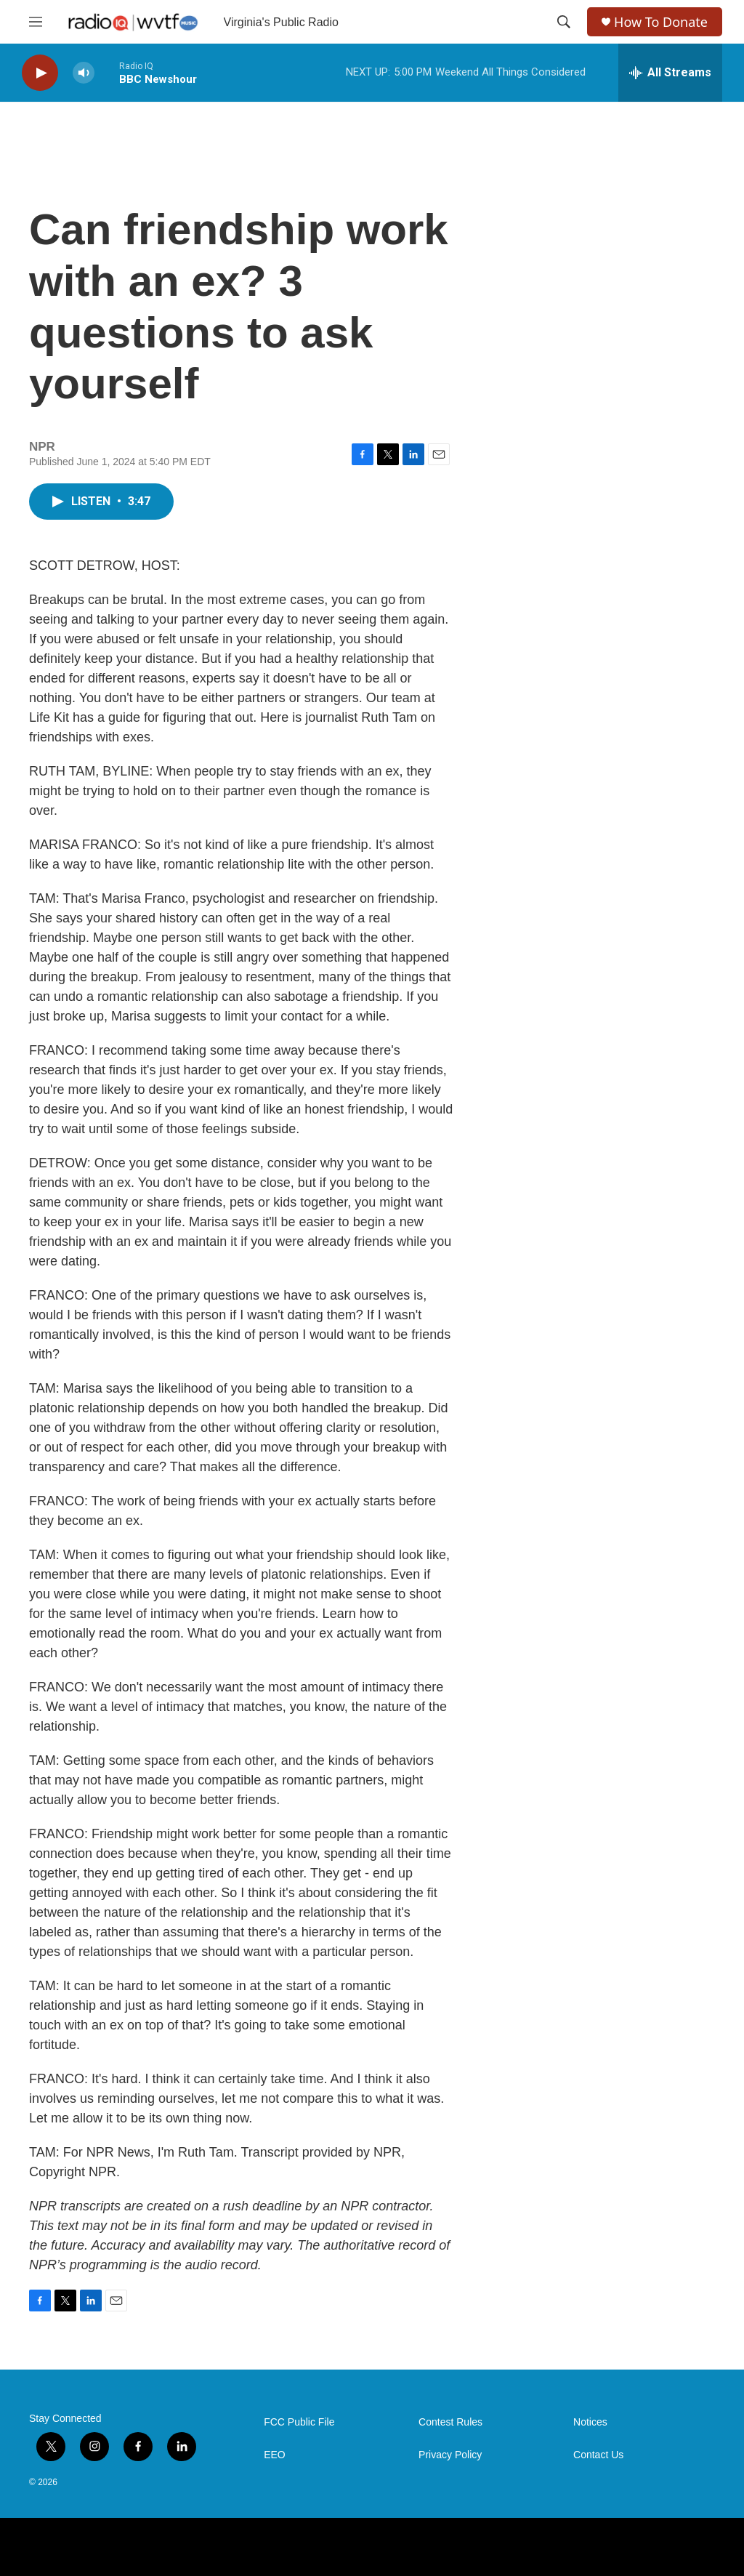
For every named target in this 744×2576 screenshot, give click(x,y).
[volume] (83, 73)
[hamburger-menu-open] (35, 21)
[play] (40, 73)
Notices (590, 2422)
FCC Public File (299, 2422)
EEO (275, 2455)
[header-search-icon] (564, 21)
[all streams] (670, 73)
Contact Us (598, 2455)
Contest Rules (450, 2422)
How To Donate (661, 22)
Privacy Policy (450, 2455)
